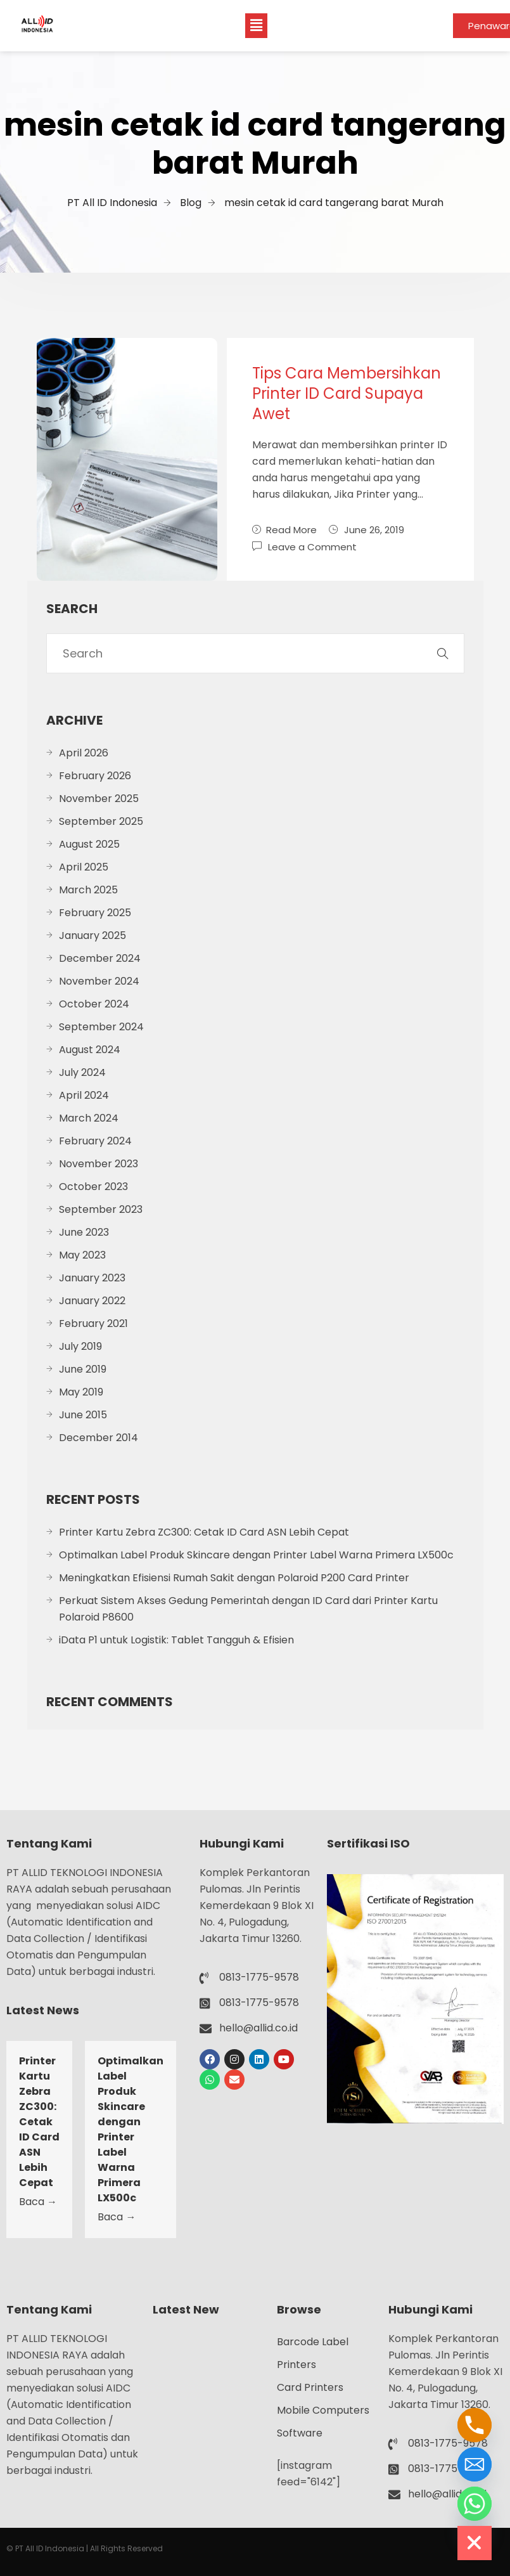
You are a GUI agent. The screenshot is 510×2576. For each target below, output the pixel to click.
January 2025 (92, 935)
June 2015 (83, 1415)
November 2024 (99, 981)
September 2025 (101, 821)
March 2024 (88, 1118)
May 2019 (81, 1392)
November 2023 (98, 1163)
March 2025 (88, 890)
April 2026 (83, 753)
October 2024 (94, 1004)
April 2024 (84, 1095)
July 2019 (80, 1346)
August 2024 (89, 1049)
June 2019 (82, 1369)
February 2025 (95, 912)
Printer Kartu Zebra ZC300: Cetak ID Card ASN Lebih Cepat (204, 1532)
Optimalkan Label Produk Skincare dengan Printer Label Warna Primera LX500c (256, 1555)
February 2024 (95, 1141)
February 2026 (95, 775)
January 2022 (92, 1300)
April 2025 (83, 867)
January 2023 (92, 1278)
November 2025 (99, 798)
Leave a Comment (312, 546)
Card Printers (310, 2387)
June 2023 (84, 1232)
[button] (256, 25)
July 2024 (82, 1072)
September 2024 (101, 1026)
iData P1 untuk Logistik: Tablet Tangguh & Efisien (176, 1640)
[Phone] (474, 2425)
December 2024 (100, 958)
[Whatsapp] (474, 2504)
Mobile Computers (323, 2410)
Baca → (38, 2201)
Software (299, 2433)
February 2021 (93, 1323)
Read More (284, 529)
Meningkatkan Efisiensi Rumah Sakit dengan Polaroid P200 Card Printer (234, 1577)
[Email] (474, 2464)
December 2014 (98, 1437)
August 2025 (89, 844)
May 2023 (82, 1255)
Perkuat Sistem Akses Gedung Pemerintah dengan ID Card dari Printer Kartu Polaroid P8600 (248, 1608)
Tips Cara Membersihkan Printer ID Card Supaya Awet (346, 393)
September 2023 (101, 1209)
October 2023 (93, 1186)
